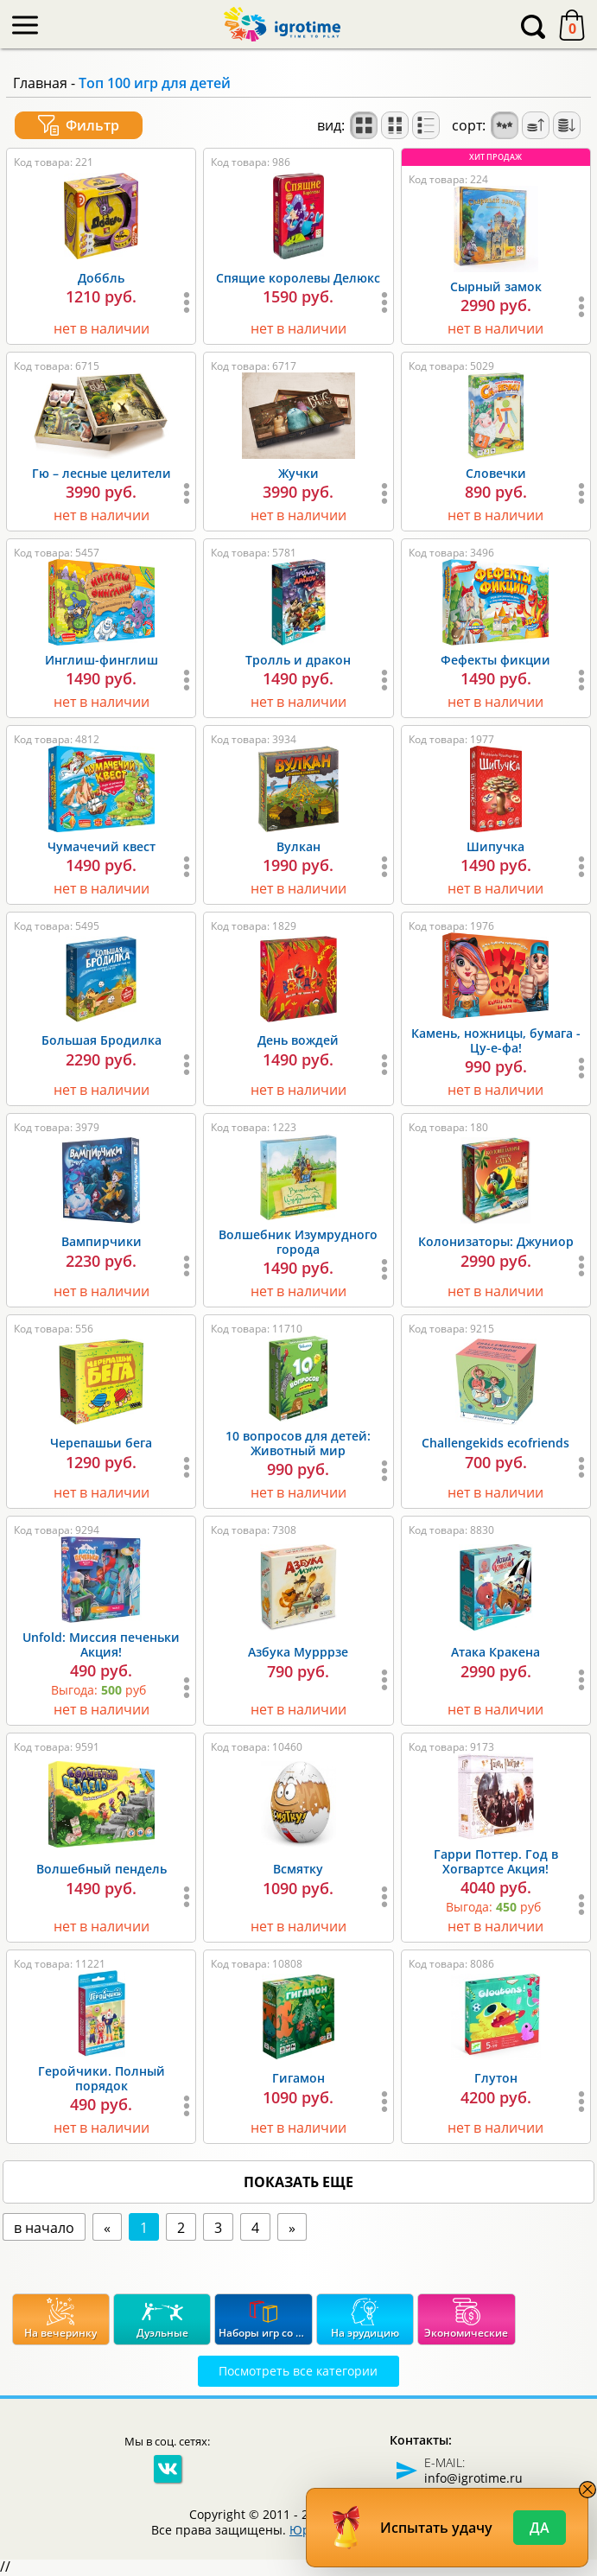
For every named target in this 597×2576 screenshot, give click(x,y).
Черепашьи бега (101, 1442)
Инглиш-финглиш (101, 659)
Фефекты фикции (495, 659)
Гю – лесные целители (101, 473)
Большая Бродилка (101, 1040)
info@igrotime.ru (473, 2478)
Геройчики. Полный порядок (101, 2078)
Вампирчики (101, 1241)
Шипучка (495, 846)
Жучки (298, 473)
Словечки (496, 473)
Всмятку (298, 1868)
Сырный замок (496, 286)
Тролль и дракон (298, 659)
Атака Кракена (495, 1651)
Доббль (101, 277)
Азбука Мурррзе (298, 1651)
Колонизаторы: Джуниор (496, 1241)
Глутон (496, 2077)
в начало (44, 2227)
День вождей (298, 1040)
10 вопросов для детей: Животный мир (298, 1443)
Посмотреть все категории (298, 2371)
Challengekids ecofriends (495, 1442)
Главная (40, 82)
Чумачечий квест (102, 846)
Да (539, 2527)
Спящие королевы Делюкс (298, 277)
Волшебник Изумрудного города (298, 1241)
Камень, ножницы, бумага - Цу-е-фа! (496, 1040)
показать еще (298, 2181)
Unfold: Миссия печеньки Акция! (101, 1644)
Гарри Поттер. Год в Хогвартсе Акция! (496, 1861)
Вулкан (298, 846)
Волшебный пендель (101, 1868)
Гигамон (298, 2077)
